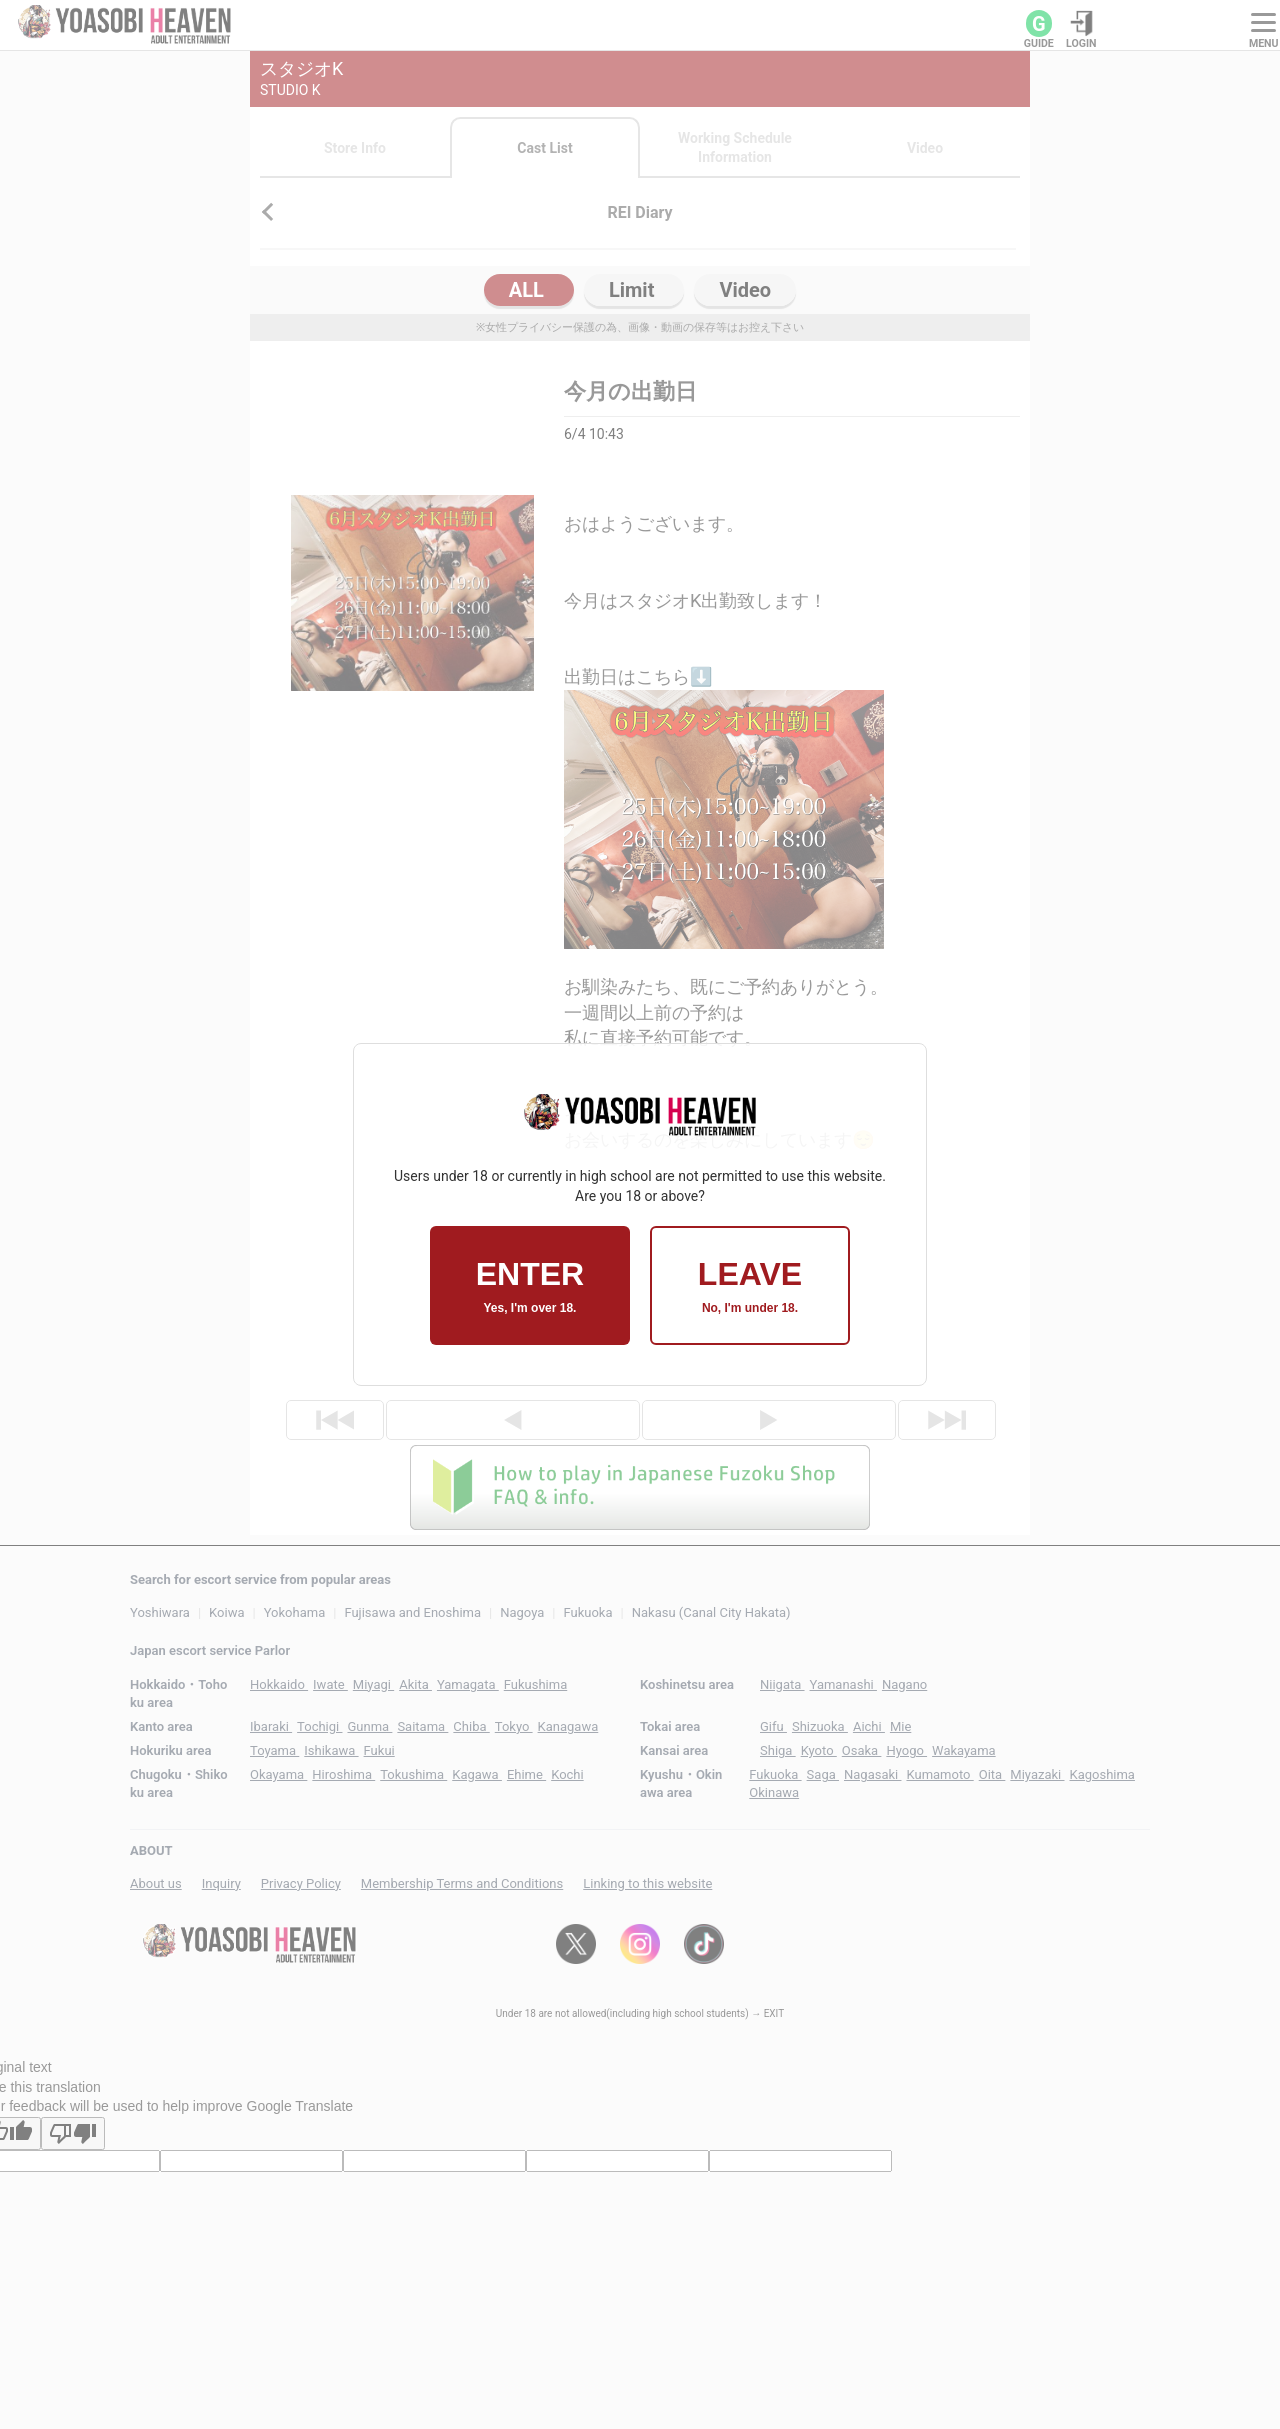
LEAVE (750, 1285)
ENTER (530, 1285)
